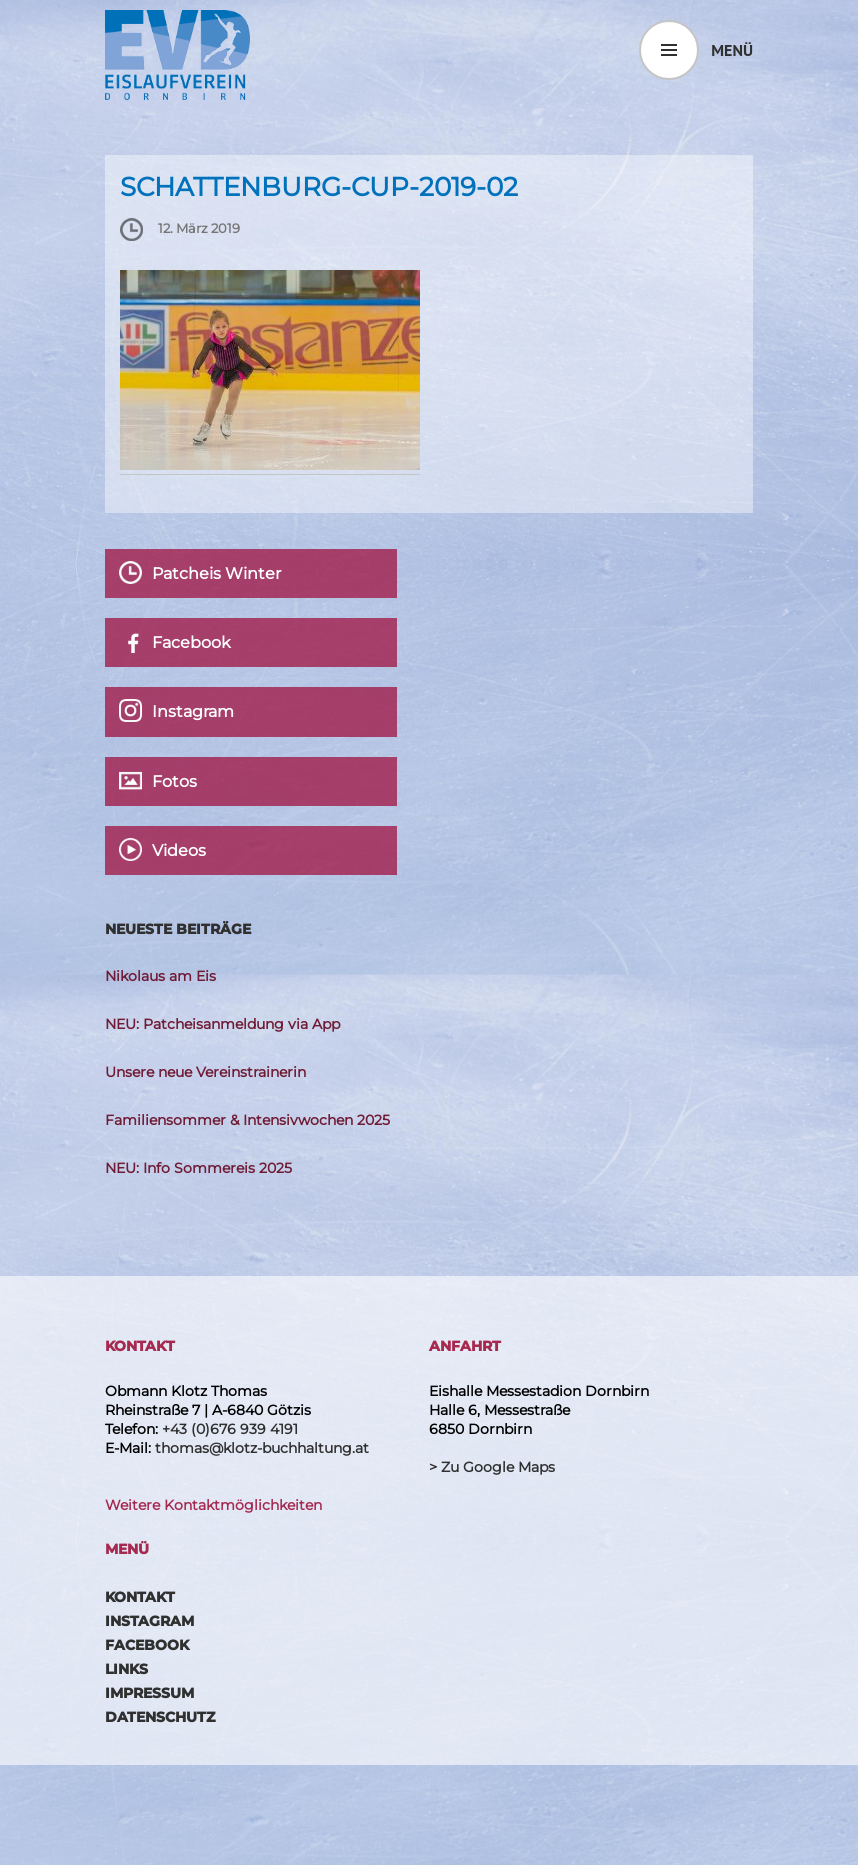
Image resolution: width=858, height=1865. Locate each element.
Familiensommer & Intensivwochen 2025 (247, 1120)
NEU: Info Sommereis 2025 (198, 1168)
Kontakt (140, 1597)
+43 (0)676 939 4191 (230, 1429)
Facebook (147, 1645)
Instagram (149, 1621)
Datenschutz (160, 1717)
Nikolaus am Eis (160, 976)
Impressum (149, 1693)
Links (126, 1669)
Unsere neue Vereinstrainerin (205, 1072)
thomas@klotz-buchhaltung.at (262, 1448)
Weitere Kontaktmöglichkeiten (213, 1505)
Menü (732, 50)
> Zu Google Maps (492, 1467)
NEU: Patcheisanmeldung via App (222, 1024)
